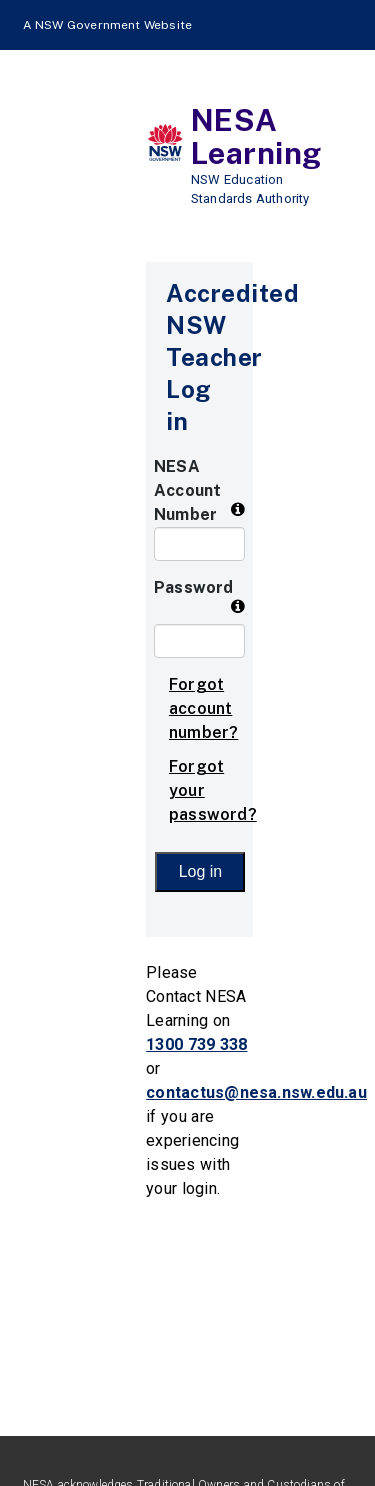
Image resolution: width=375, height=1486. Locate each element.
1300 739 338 (196, 1044)
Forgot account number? (203, 708)
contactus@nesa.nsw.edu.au (256, 1092)
